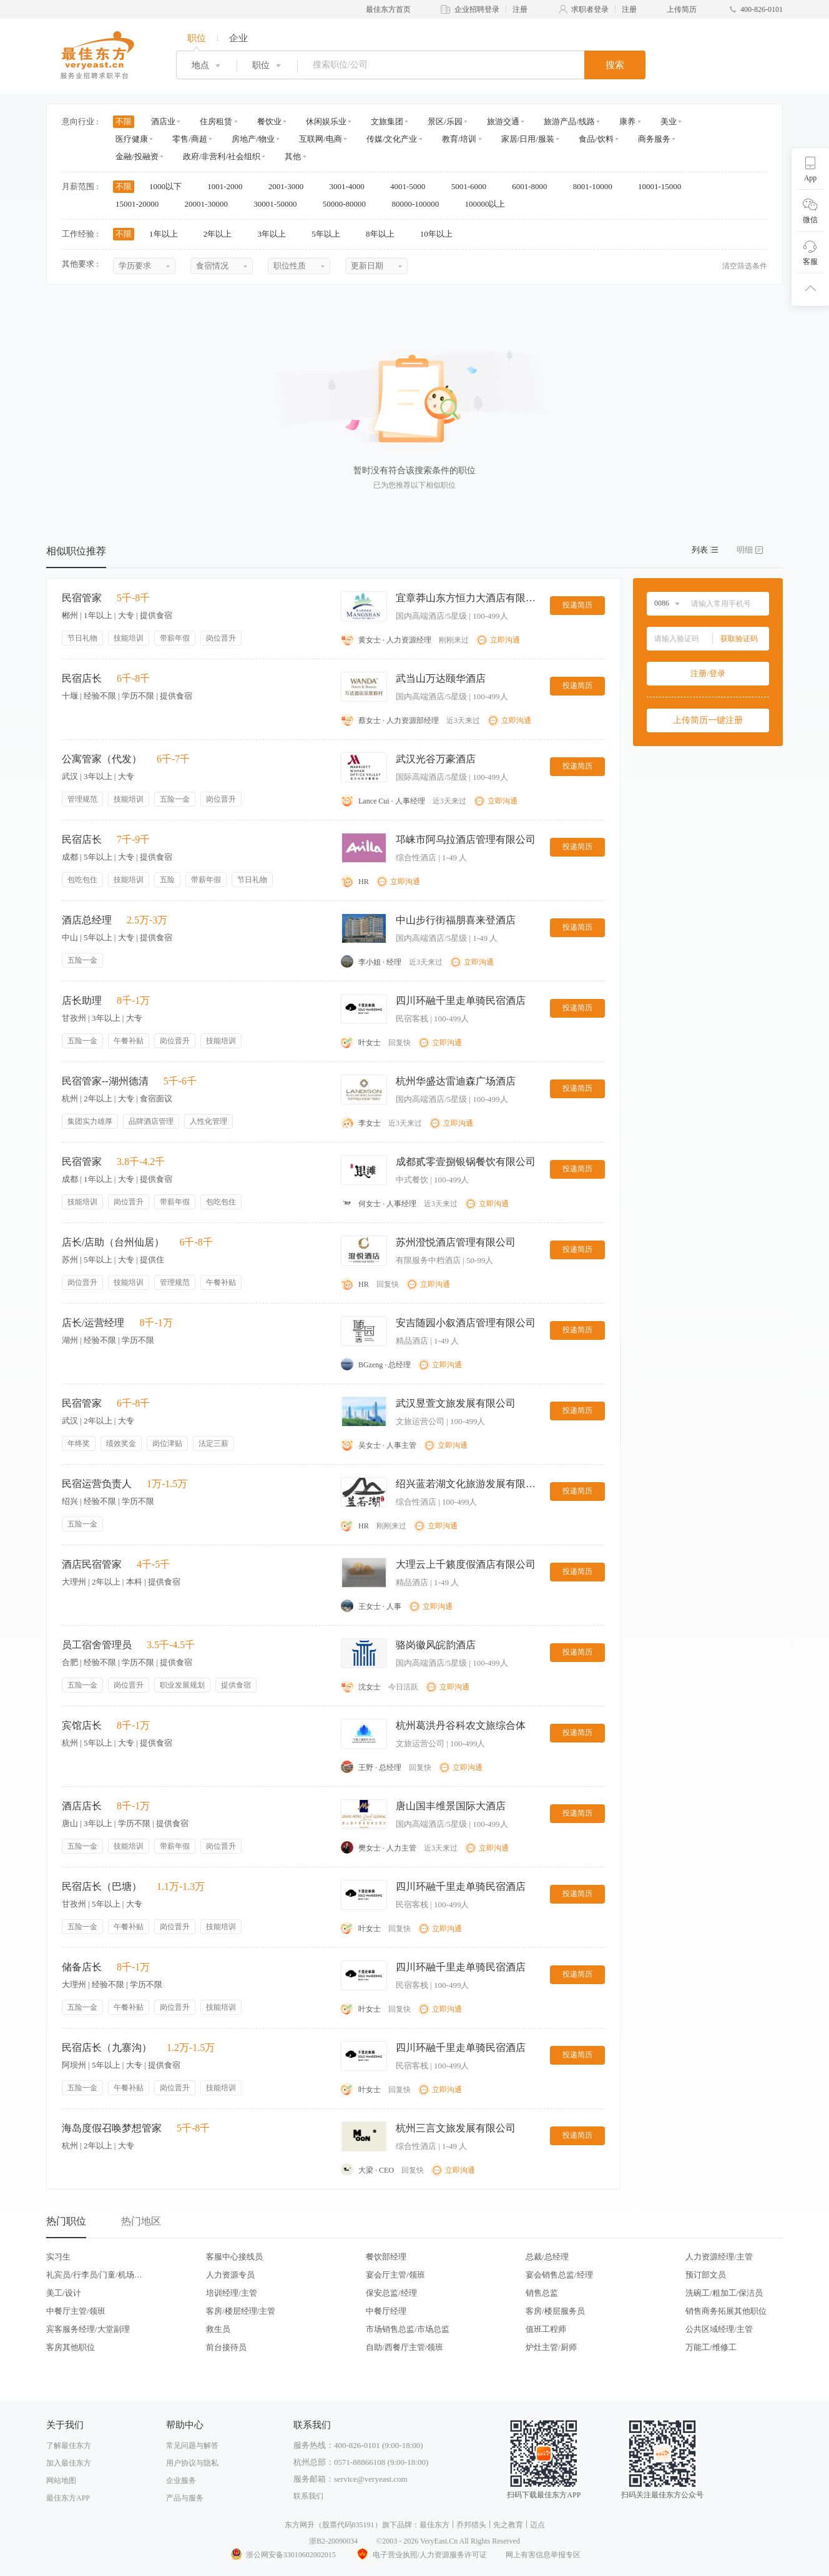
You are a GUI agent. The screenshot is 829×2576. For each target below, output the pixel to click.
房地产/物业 (253, 139)
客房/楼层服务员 (555, 2311)
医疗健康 (131, 139)
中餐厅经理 (386, 2311)
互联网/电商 (320, 139)
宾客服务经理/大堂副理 (88, 2329)
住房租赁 (216, 121)
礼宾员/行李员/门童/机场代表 (94, 2274)
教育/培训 (459, 139)
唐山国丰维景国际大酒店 (451, 1806)
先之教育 (508, 2524)
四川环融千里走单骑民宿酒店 (461, 1000)
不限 (123, 121)
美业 (668, 121)
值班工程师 (546, 2329)
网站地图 (61, 2480)
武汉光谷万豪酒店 (436, 759)
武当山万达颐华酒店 (441, 678)
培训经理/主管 (231, 2293)
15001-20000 (141, 204)
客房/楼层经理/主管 (240, 2311)
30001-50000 (279, 204)
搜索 (615, 65)
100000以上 (488, 204)
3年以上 (276, 233)
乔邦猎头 (471, 2524)
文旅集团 (387, 121)
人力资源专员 (230, 2274)
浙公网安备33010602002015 (283, 2554)
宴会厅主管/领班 (395, 2274)
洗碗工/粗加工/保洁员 (724, 2293)
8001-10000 (597, 186)
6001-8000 (534, 186)
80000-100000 (419, 204)
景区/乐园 (445, 121)
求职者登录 (590, 9)
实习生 (58, 2256)
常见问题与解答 (192, 2445)
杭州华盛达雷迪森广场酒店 (456, 1081)
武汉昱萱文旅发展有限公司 (456, 1403)
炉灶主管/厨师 (551, 2347)
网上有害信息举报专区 (543, 2554)
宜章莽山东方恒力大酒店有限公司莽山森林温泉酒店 (467, 597)
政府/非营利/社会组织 (221, 156)
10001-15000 (664, 186)
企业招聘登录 (476, 9)
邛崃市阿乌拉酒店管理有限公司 (466, 839)
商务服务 (654, 139)
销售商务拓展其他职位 (726, 2311)
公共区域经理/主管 (719, 2329)
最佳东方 (434, 2524)
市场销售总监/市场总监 (407, 2329)
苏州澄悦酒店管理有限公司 (456, 1242)
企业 (238, 38)
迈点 (537, 2524)
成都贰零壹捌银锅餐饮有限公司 (466, 1161)
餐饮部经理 (386, 2256)
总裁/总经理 (547, 2256)
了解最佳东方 (68, 2445)
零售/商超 (189, 139)
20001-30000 (211, 204)
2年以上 (222, 233)
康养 (627, 121)
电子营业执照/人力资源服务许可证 (421, 2554)
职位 (196, 38)
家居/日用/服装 (527, 139)
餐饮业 (269, 121)
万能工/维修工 (711, 2347)
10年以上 (440, 233)
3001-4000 (351, 186)
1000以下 (169, 186)
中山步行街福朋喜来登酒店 (456, 920)
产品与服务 (185, 2498)
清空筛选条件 (744, 266)
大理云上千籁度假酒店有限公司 (466, 1564)
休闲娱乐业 (326, 121)
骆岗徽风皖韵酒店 (436, 1644)
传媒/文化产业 (392, 139)
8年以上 (384, 233)
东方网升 (300, 2524)
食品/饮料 (596, 139)
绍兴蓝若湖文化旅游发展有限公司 (467, 1483)
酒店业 (163, 121)
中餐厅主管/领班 (75, 2311)
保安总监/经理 (391, 2293)
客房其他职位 (70, 2347)
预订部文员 (705, 2274)
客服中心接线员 (234, 2256)
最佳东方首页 (388, 9)
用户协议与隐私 (192, 2463)
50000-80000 (349, 204)
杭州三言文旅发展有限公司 (456, 2128)
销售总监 (542, 2293)
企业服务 (181, 2480)
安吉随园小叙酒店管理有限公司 (466, 1322)
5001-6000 (473, 186)
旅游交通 (503, 121)
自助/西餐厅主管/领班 (404, 2347)
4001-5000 (412, 186)
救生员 (218, 2329)
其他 (293, 156)
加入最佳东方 (68, 2463)
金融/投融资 (137, 156)
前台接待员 (226, 2347)
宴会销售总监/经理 (559, 2274)
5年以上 (329, 233)
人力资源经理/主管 (719, 2256)
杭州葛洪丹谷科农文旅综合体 (461, 1725)
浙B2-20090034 (333, 2541)
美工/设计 (63, 2293)
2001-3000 (290, 186)
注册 (520, 9)
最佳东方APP (68, 2498)
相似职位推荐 (76, 551)
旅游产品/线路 (569, 121)
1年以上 (167, 233)
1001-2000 (229, 186)
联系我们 (308, 2496)
